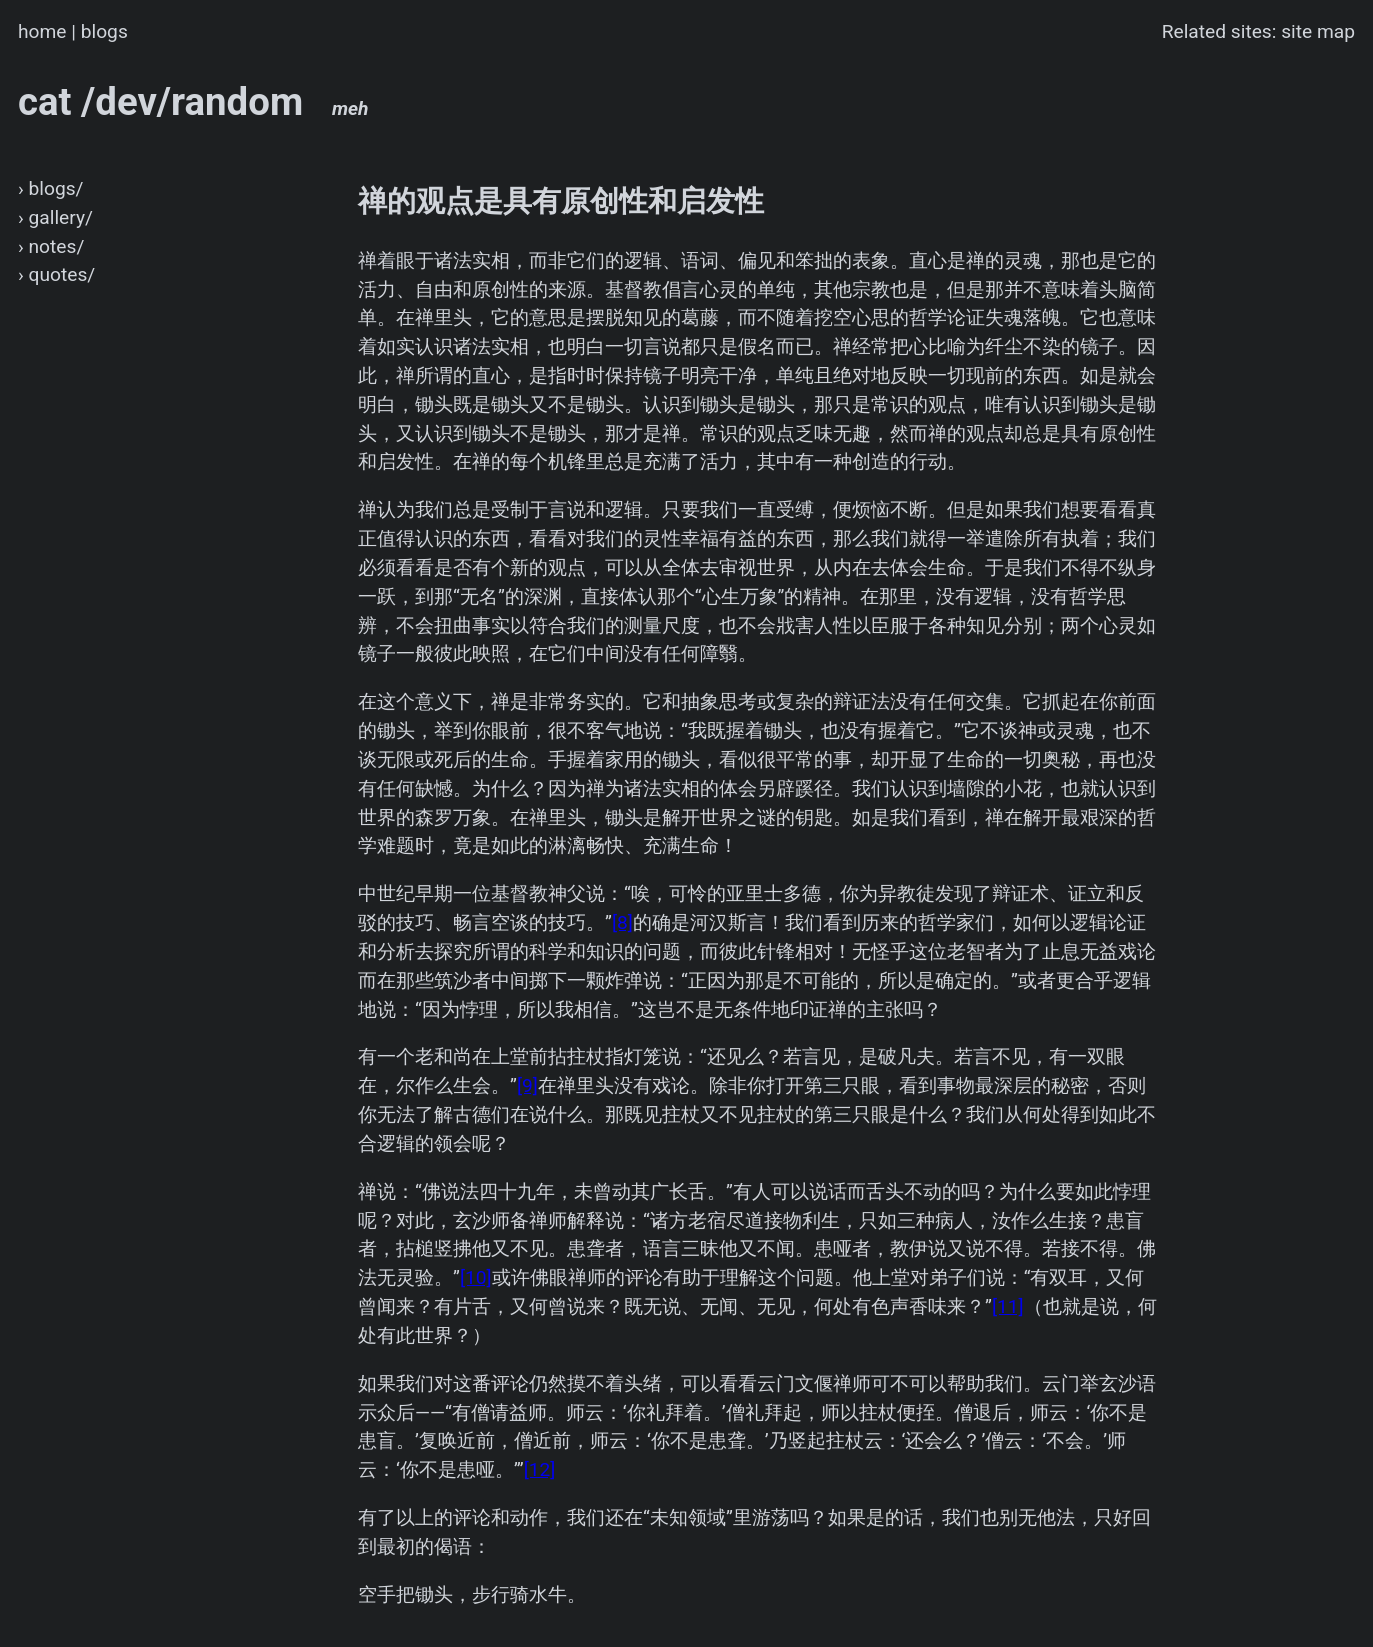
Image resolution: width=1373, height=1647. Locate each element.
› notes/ (51, 246)
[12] (540, 1469)
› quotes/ (56, 274)
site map (1318, 31)
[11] (1008, 1306)
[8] (622, 922)
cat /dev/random (193, 101)
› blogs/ (51, 188)
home (42, 31)
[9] (527, 1085)
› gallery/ (55, 217)
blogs (104, 31)
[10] (476, 1277)
